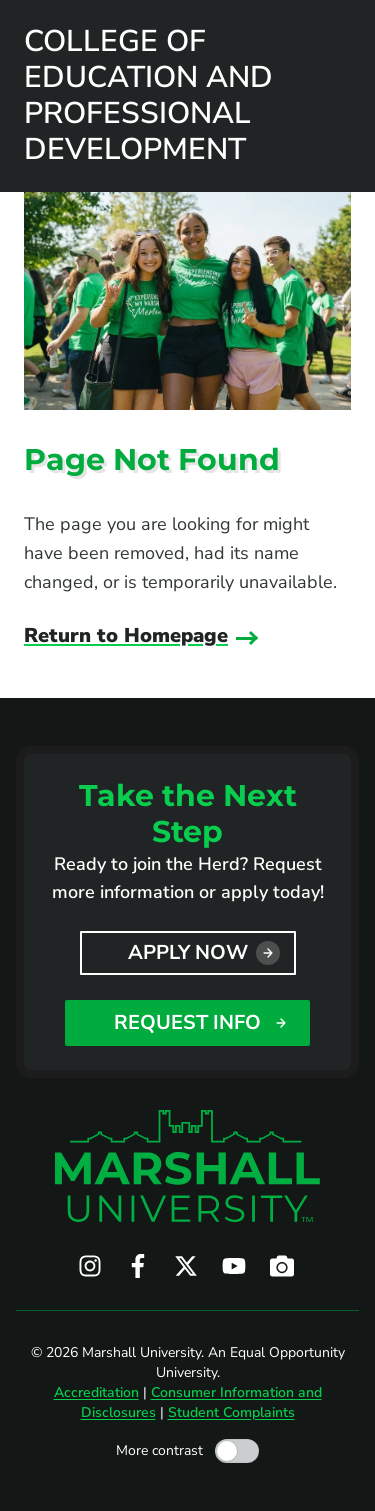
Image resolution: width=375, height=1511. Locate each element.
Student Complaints (231, 1412)
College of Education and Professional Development (148, 96)
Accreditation (96, 1392)
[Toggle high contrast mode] (237, 1451)
